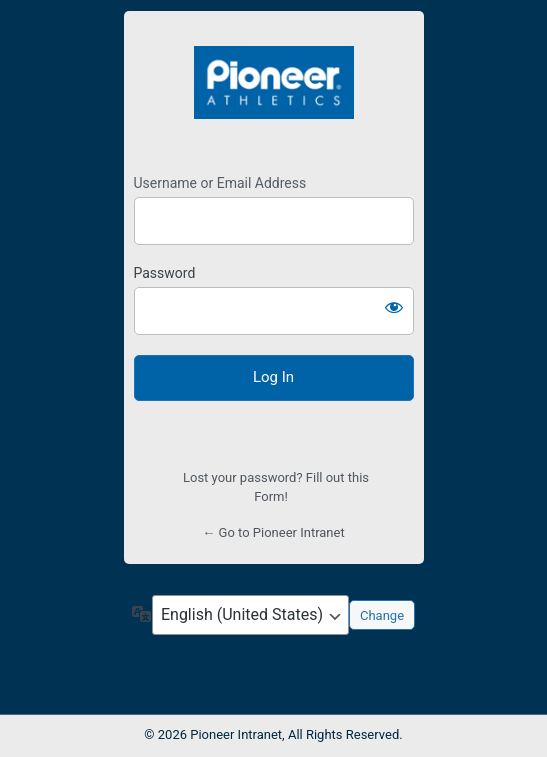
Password (165, 273)
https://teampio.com (274, 83)
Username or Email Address (220, 183)
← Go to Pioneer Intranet (273, 532)
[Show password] (394, 307)
